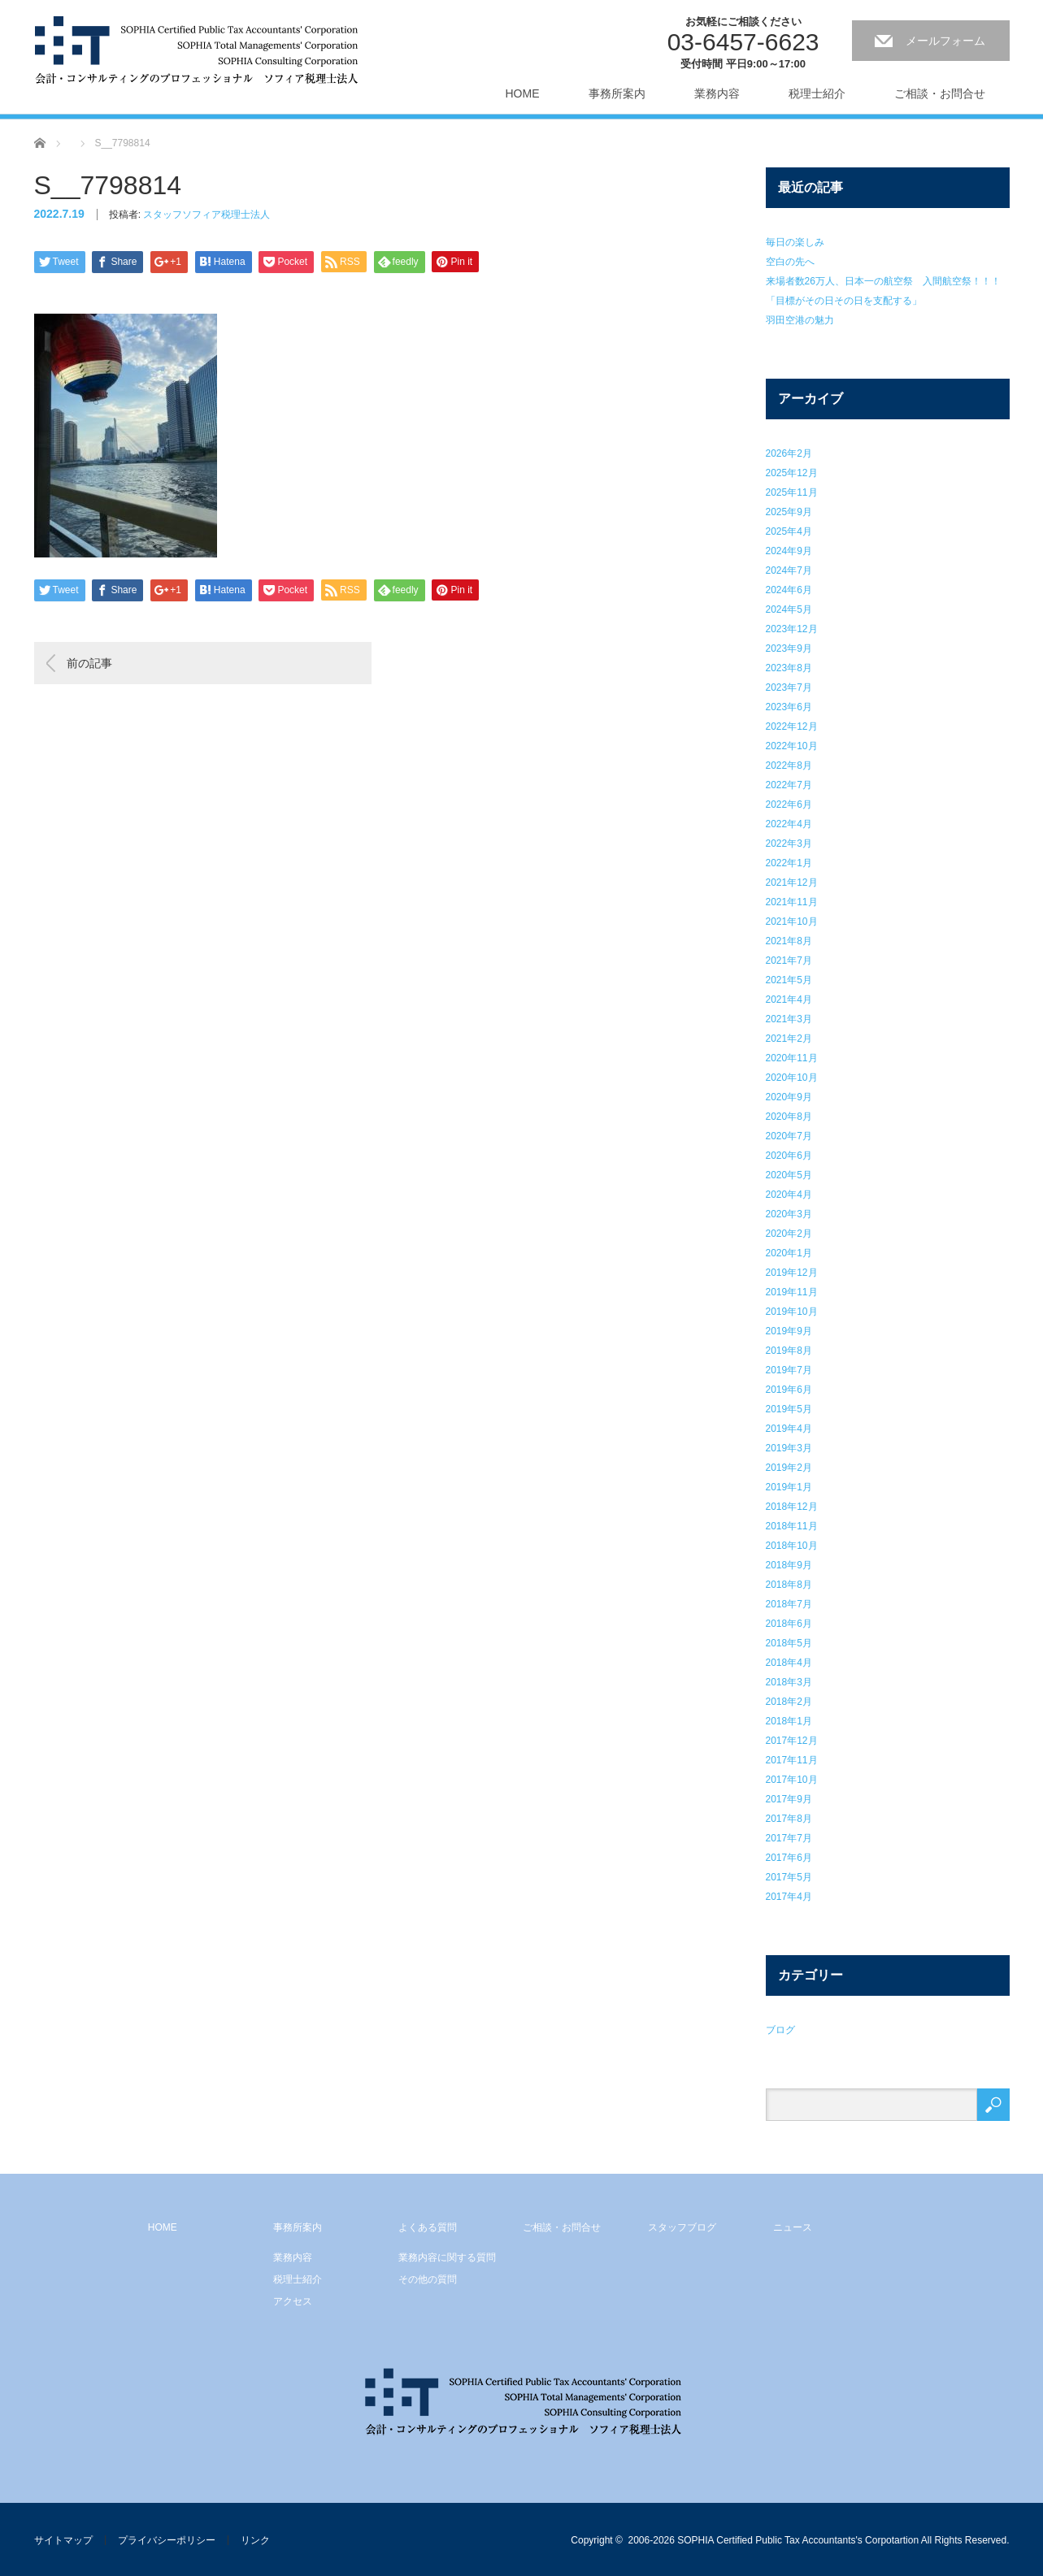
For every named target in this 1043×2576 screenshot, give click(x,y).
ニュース (792, 2227)
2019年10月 (792, 1311)
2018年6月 (789, 1623)
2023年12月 (792, 629)
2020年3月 (789, 1214)
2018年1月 (789, 1721)
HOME (523, 93)
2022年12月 (792, 726)
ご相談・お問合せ (939, 93)
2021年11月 (792, 902)
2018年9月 (789, 1565)
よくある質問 (427, 2227)
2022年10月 (792, 746)
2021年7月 (789, 960)
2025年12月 (792, 473)
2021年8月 (789, 941)
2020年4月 (789, 1194)
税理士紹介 (817, 93)
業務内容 (717, 93)
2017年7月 (789, 1838)
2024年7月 (789, 570)
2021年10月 (792, 921)
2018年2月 (789, 1701)
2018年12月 (792, 1506)
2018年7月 (789, 1604)
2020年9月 (789, 1097)
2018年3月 (789, 1682)
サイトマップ (63, 2540)
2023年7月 (789, 687)
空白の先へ (790, 261)
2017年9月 (789, 1799)
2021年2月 (789, 1038)
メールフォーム (945, 40)
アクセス (292, 2301)
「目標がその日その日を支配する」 (844, 300)
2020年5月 (789, 1175)
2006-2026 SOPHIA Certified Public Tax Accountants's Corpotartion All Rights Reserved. (819, 2540)
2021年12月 (792, 882)
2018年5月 (789, 1643)
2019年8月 (789, 1350)
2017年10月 (792, 1779)
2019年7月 (789, 1370)
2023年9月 (789, 648)
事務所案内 (617, 93)
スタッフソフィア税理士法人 (206, 214)
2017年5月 (789, 1877)
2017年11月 (792, 1760)
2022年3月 (789, 843)
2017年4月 (789, 1896)
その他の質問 (427, 2279)
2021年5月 (789, 980)
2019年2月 (789, 1467)
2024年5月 (789, 609)
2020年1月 (789, 1253)
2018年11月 (792, 1526)
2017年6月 (789, 1857)
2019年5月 (789, 1409)
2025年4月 (789, 531)
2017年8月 (789, 1818)
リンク (255, 2540)
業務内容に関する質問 (447, 2257)
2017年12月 (792, 1740)
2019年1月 (789, 1487)
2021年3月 (789, 1019)
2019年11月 (792, 1292)
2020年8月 (789, 1116)
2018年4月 (789, 1662)
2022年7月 (789, 785)
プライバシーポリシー (166, 2540)
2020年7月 (789, 1136)
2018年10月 (792, 1545)
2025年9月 (789, 512)
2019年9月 (789, 1331)
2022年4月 (789, 824)
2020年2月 (789, 1233)
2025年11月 (792, 492)
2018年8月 (789, 1584)
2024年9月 (789, 551)
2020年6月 (789, 1155)
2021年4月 (789, 999)
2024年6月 (789, 590)
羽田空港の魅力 (800, 320)
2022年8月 (789, 765)
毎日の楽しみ (795, 242)
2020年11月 (792, 1058)
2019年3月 (789, 1448)
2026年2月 (789, 453)
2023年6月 (789, 707)
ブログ (780, 2030)
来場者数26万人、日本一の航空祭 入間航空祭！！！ (883, 281)
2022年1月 (789, 863)
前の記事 (89, 663)
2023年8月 (789, 668)
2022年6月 (789, 804)
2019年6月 (789, 1389)
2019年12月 (792, 1272)
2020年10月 (792, 1077)
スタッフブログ (682, 2227)
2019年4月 (789, 1428)
